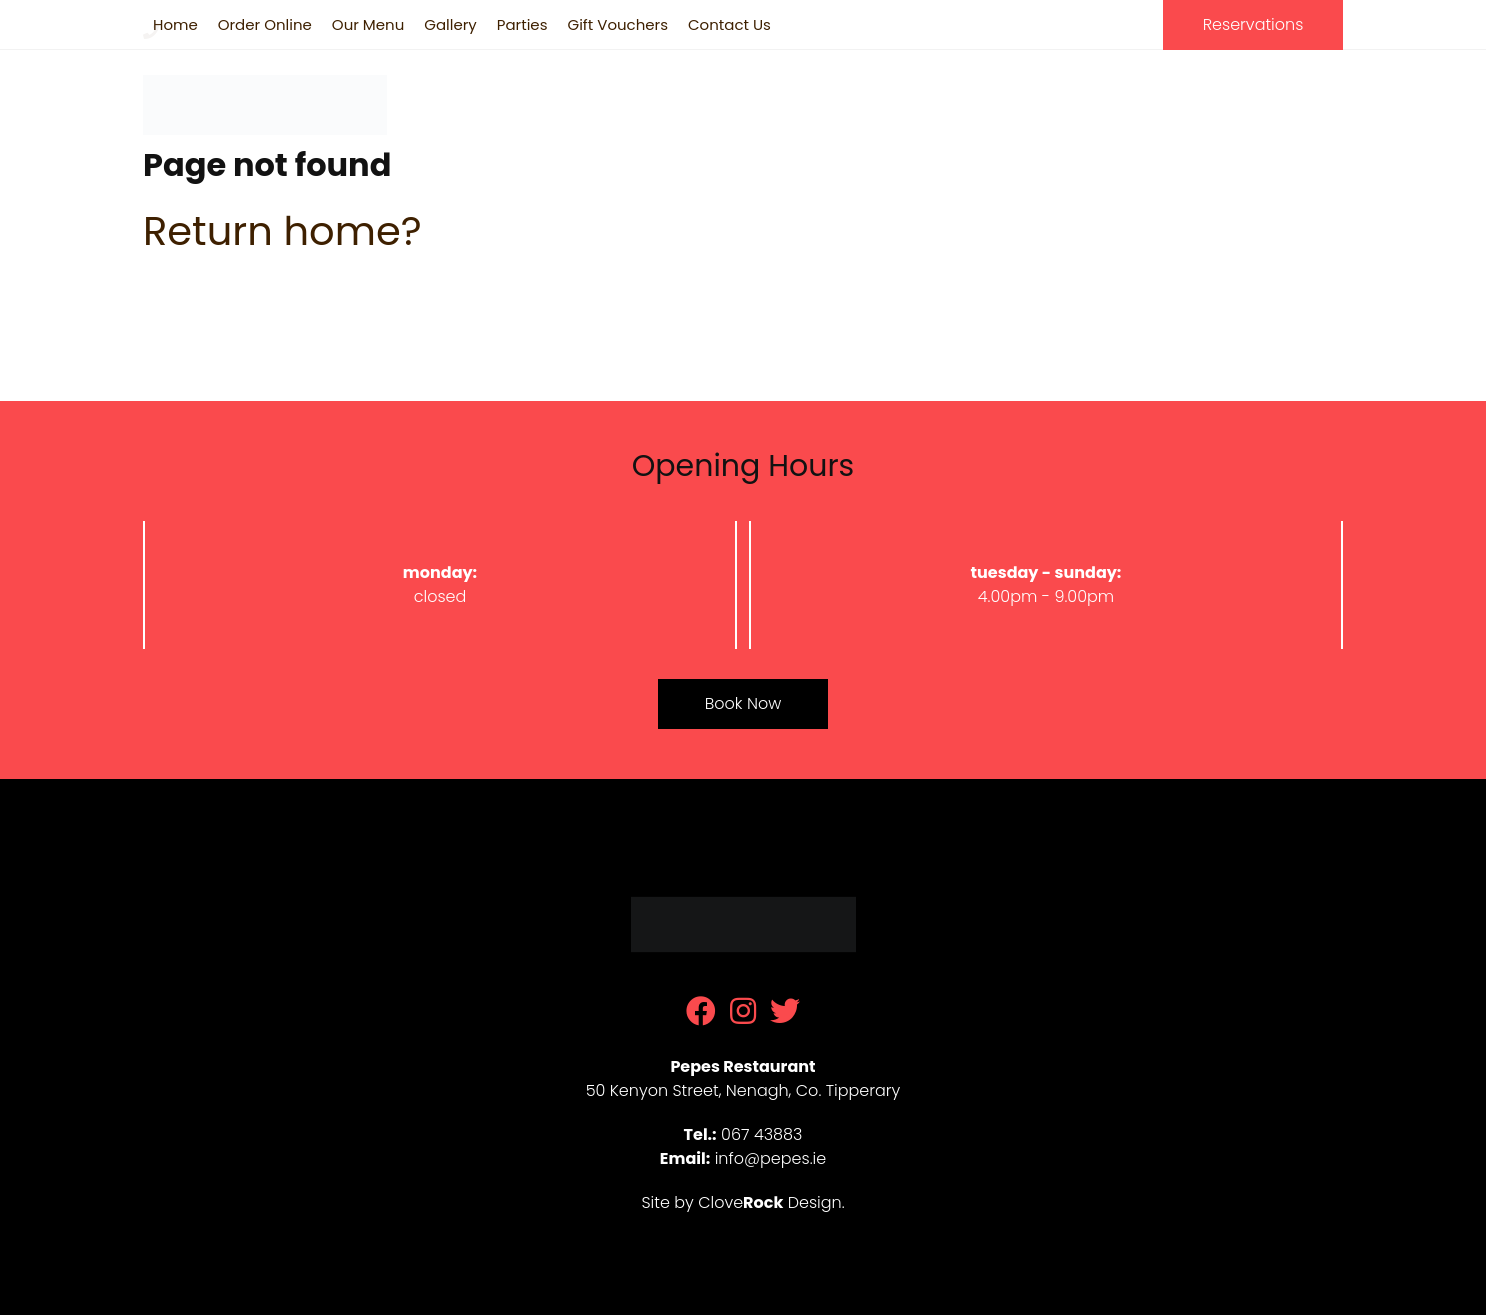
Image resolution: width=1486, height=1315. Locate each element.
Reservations (1253, 24)
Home (175, 24)
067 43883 (1258, 98)
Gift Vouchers (617, 24)
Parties (522, 24)
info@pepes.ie (771, 1158)
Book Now (743, 703)
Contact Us (729, 24)
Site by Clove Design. (742, 1202)
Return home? (282, 231)
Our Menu (368, 24)
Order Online (265, 24)
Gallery (450, 24)
